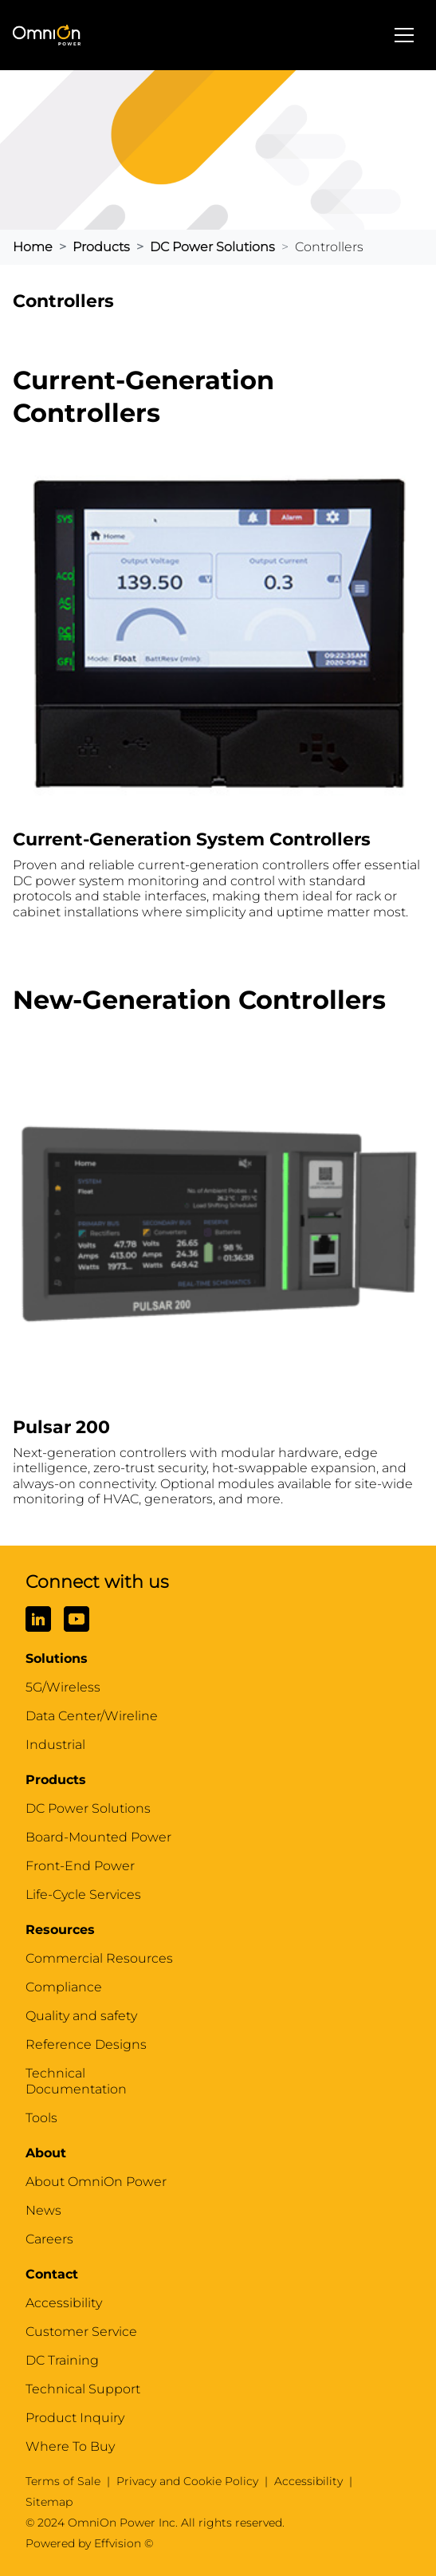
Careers (49, 2239)
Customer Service (81, 2331)
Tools (41, 2117)
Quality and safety (81, 2015)
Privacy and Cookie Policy (187, 2481)
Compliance (64, 1987)
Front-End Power (80, 1865)
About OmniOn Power (96, 2181)
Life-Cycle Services (83, 1894)
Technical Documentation (76, 2081)
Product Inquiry (75, 2417)
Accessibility (64, 2302)
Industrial (55, 1744)
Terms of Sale (63, 2481)
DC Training (62, 2360)
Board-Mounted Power (98, 1837)
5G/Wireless (63, 1687)
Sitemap (49, 2502)
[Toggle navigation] (404, 35)
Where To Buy (70, 2446)
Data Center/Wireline (92, 1715)
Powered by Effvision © (89, 2543)
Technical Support (83, 2389)
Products (101, 246)
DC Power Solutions (212, 246)
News (43, 2210)
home (33, 246)
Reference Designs (86, 2044)
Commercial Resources (99, 1958)
